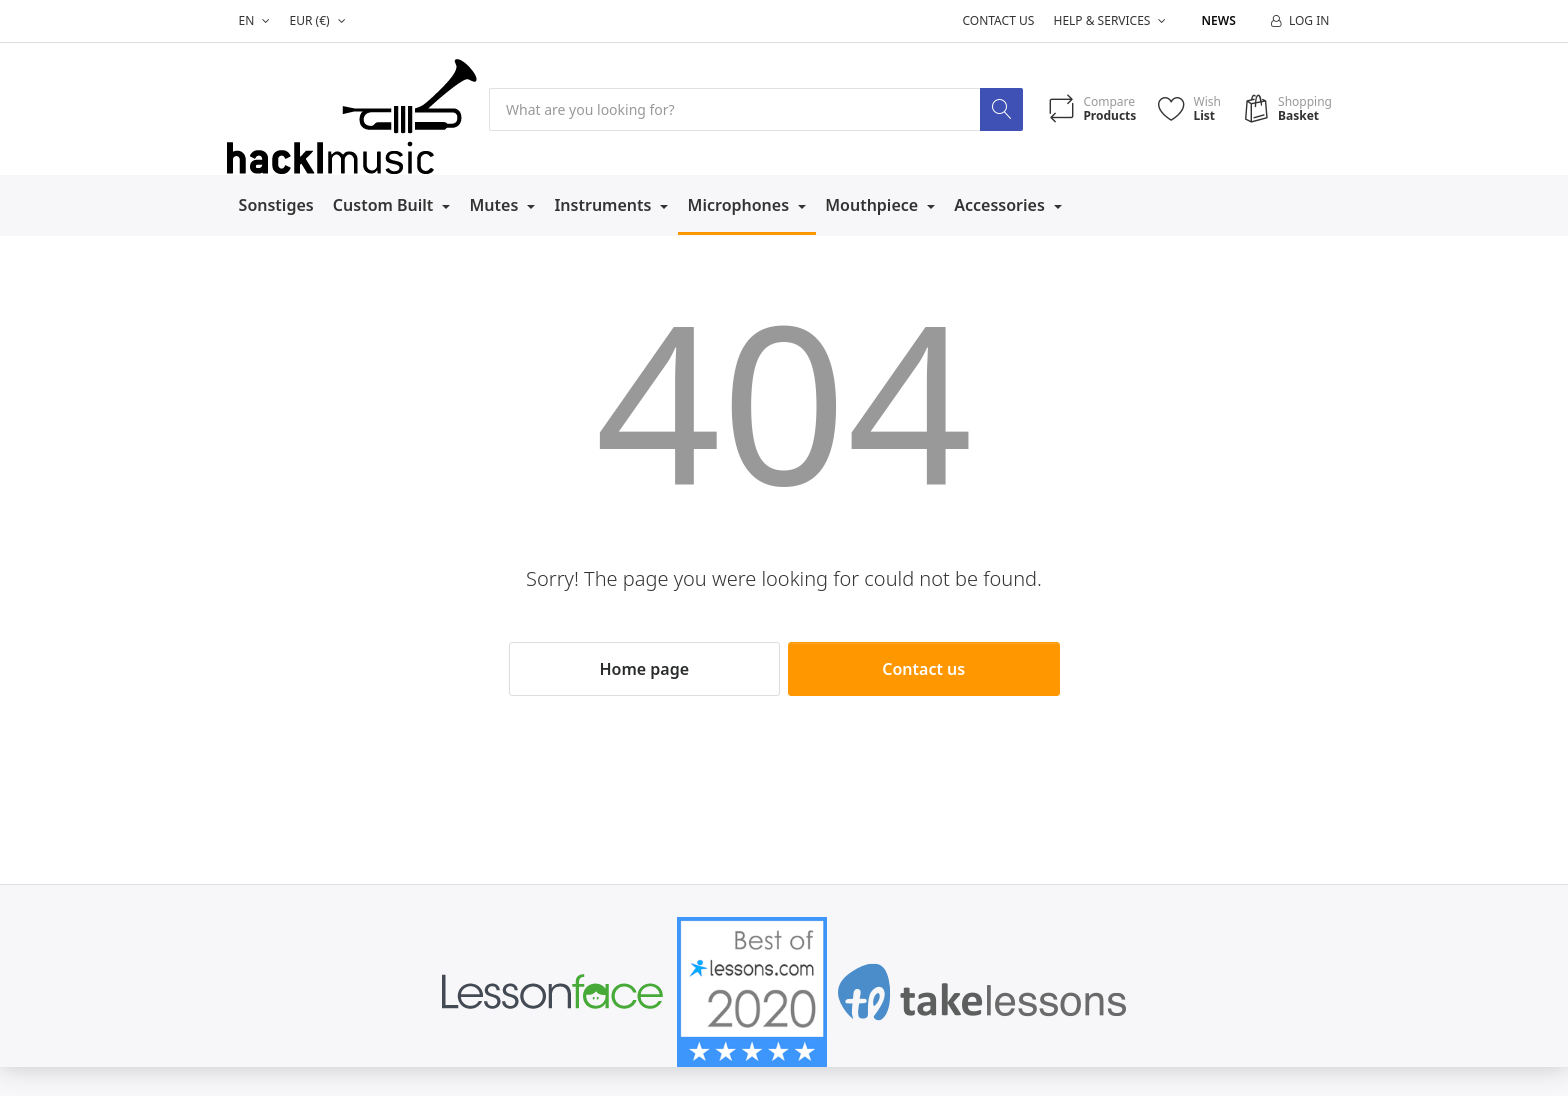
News (1219, 20)
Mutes (495, 205)
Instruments (604, 205)
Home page (644, 669)
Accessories (1001, 205)
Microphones (741, 205)
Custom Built (385, 205)
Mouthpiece (873, 205)
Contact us (998, 20)
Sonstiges (276, 205)
